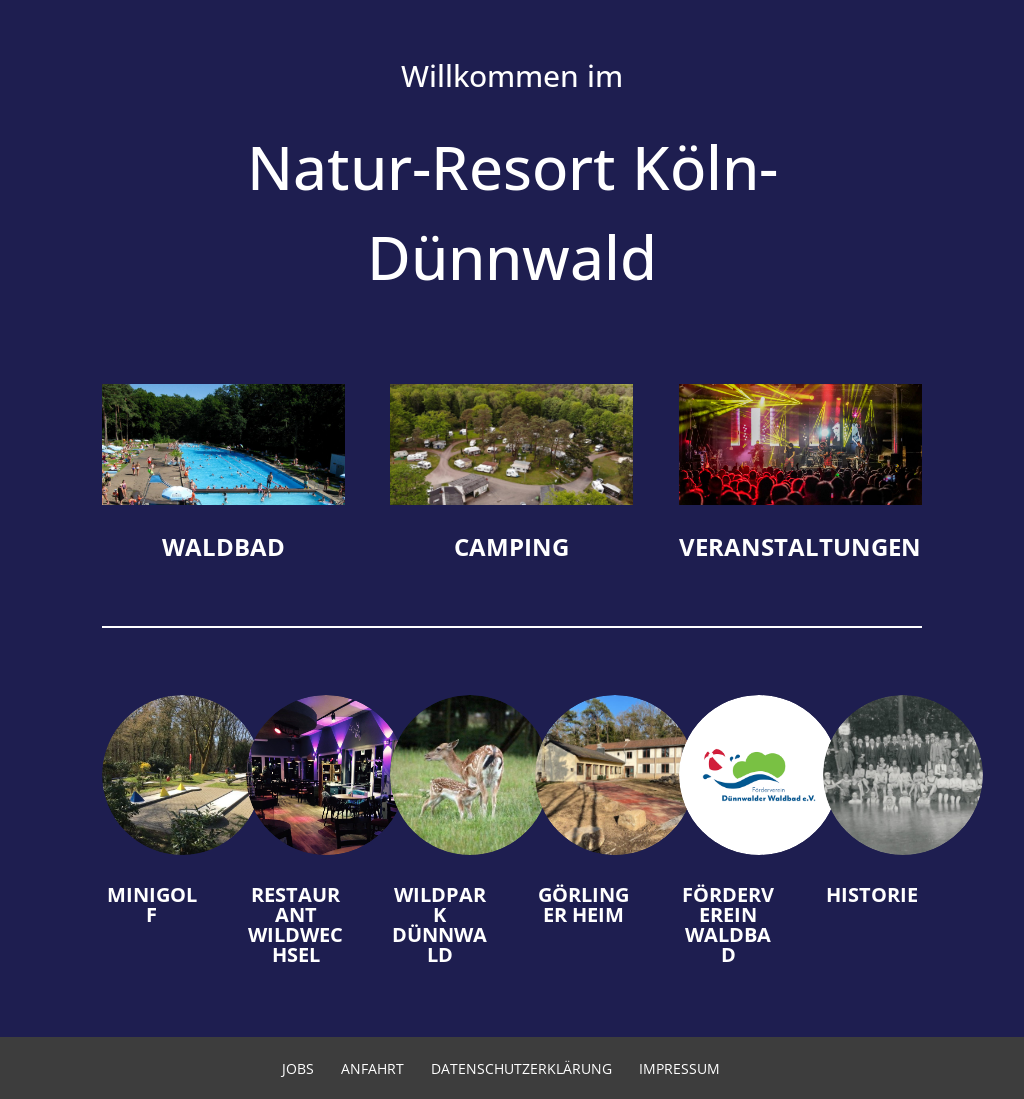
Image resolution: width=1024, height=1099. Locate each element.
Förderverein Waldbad (728, 924)
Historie (872, 894)
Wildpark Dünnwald (439, 924)
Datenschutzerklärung (521, 1068)
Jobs (298, 1068)
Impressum (679, 1068)
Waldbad (223, 546)
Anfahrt (372, 1068)
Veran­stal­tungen (800, 546)
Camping (511, 546)
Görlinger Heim (583, 904)
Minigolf (152, 904)
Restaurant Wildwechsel (295, 924)
